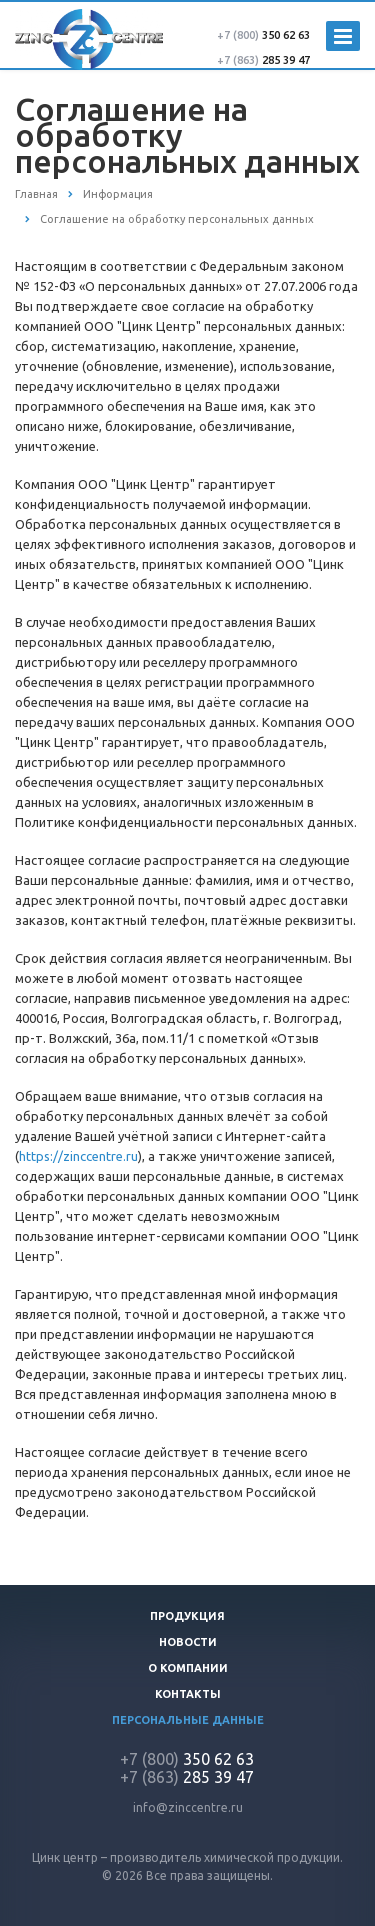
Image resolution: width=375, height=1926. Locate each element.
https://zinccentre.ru (78, 1156)
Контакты (188, 1694)
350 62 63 (263, 35)
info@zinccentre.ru (188, 1807)
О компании (188, 1668)
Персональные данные (188, 1720)
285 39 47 (263, 60)
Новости (188, 1642)
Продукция (187, 1616)
